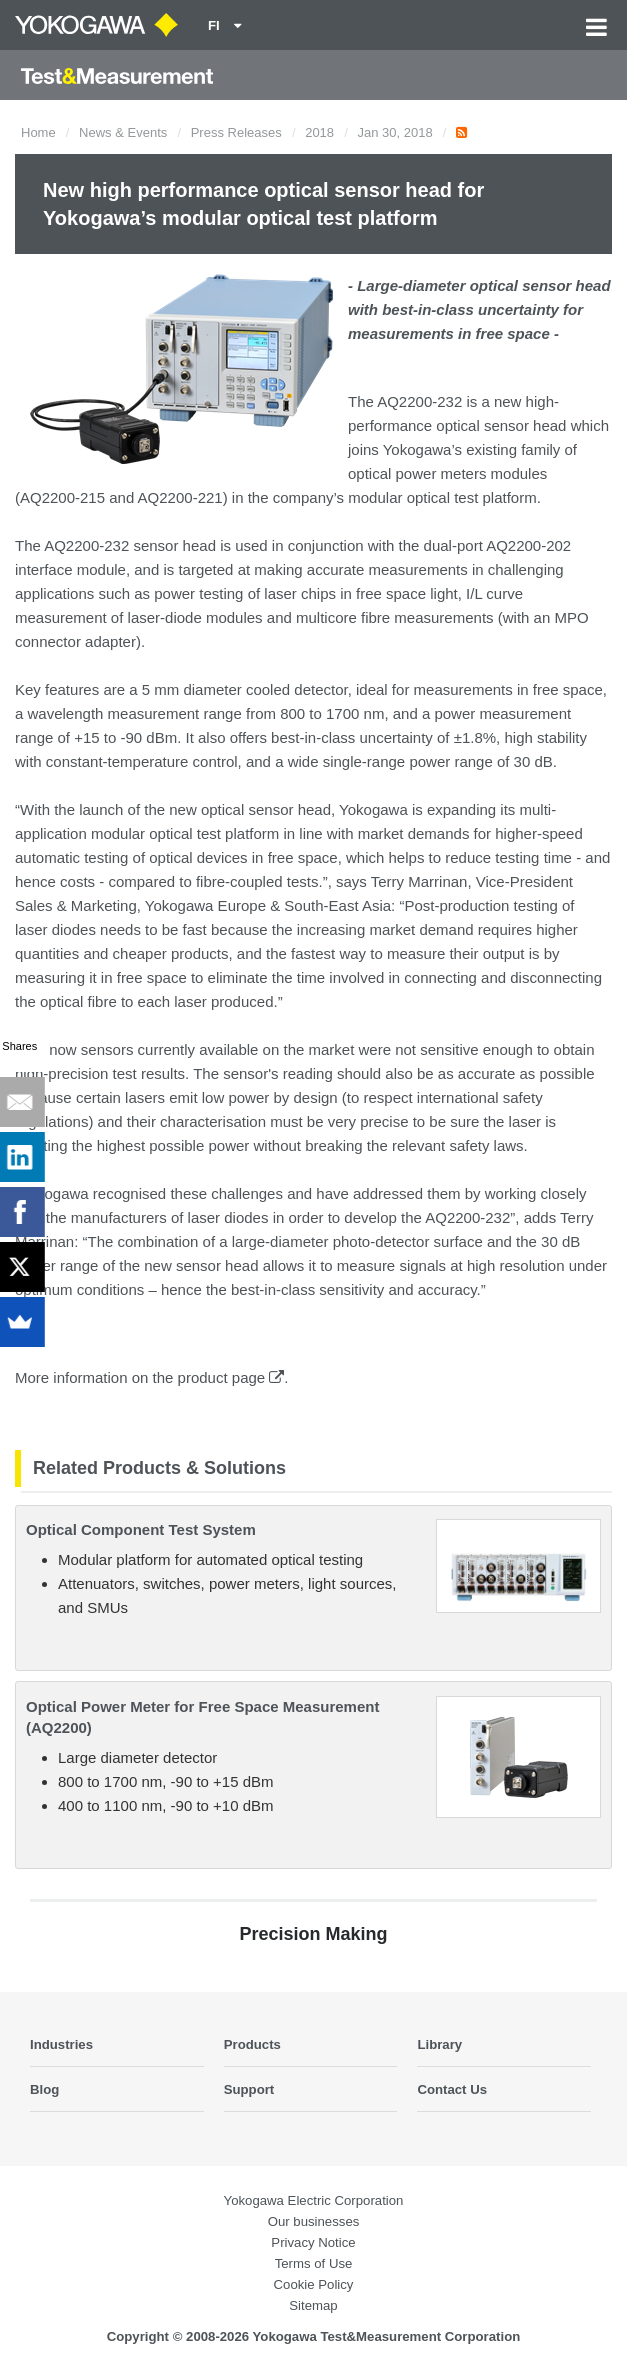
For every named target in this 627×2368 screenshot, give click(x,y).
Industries (61, 2044)
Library (439, 2044)
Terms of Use (314, 2263)
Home (38, 132)
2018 (319, 132)
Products (252, 2044)
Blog (44, 2089)
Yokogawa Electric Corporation (314, 2200)
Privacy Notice (313, 2242)
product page (231, 1377)
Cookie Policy (314, 2284)
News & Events (123, 132)
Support (249, 2089)
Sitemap (313, 2305)
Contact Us (452, 2089)
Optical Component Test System (141, 1529)
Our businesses (314, 2221)
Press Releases (236, 132)
